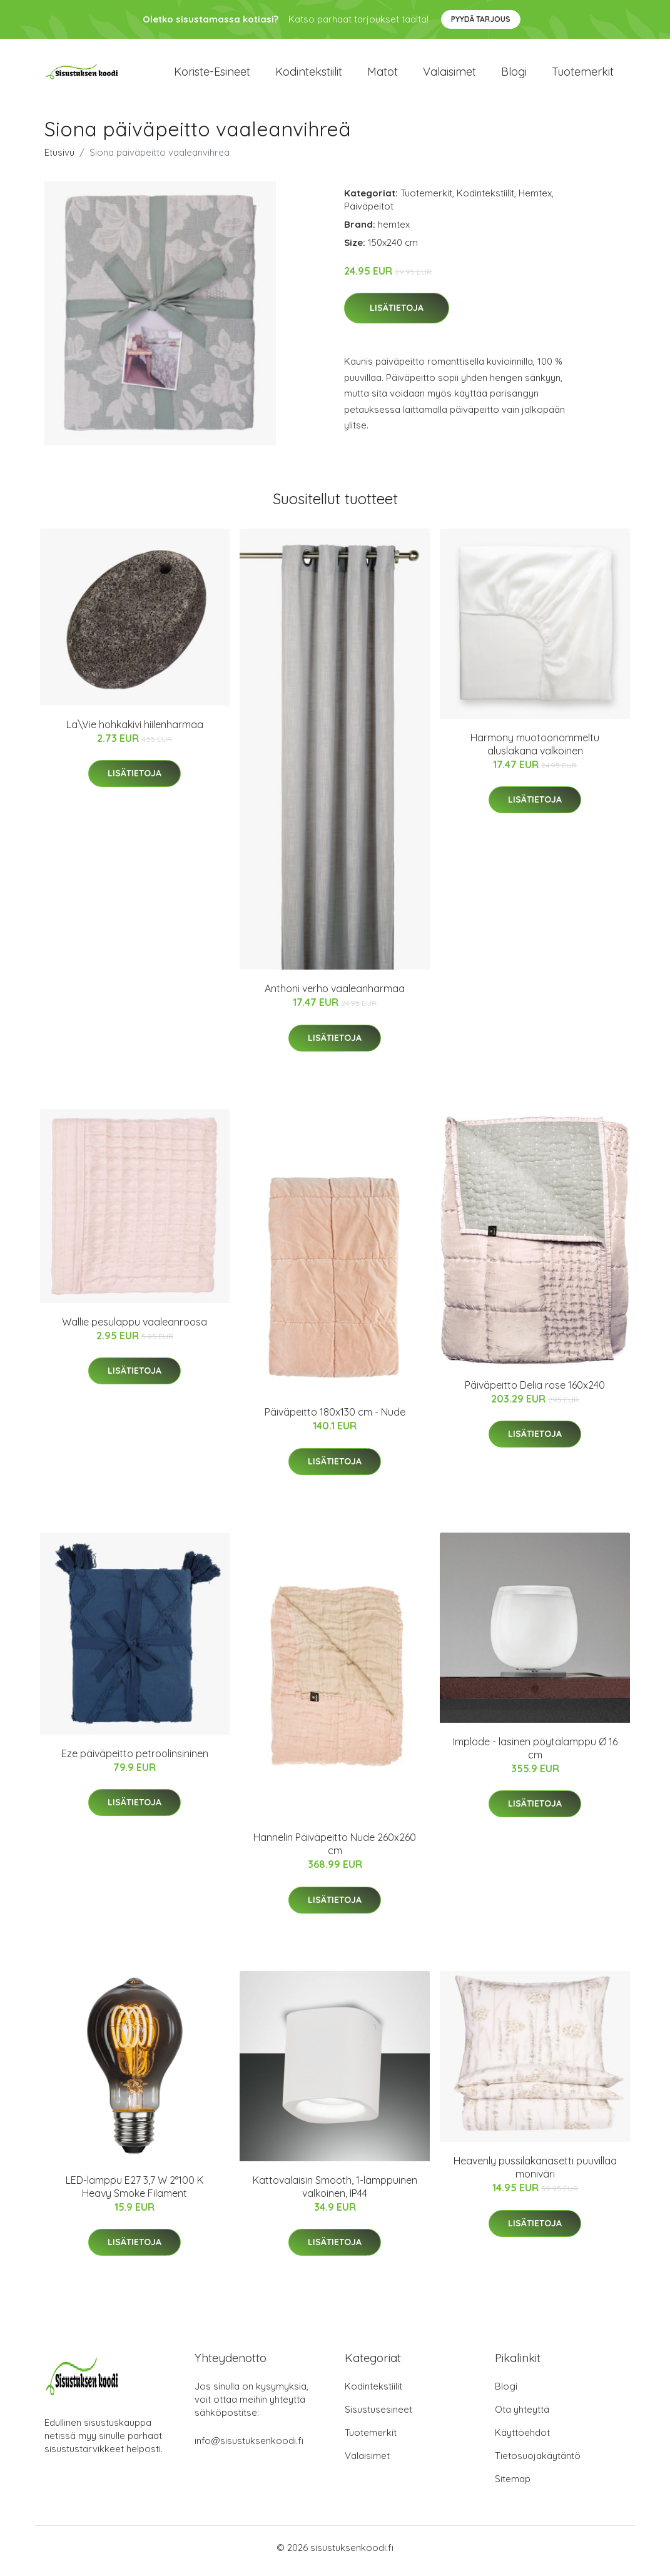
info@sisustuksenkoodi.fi (249, 2447)
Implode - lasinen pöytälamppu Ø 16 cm (535, 1754)
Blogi (514, 75)
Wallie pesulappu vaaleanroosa (134, 1328)
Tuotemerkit (583, 75)
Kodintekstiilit (308, 75)
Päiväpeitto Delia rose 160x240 (535, 1391)
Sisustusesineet (378, 2416)
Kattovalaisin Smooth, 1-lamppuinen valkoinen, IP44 (335, 2193)
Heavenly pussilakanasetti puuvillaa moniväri (535, 2174)
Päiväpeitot (368, 212)
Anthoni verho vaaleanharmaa (335, 995)
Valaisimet (449, 75)
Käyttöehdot (522, 2439)
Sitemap (512, 2486)
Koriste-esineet (212, 75)
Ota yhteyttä (522, 2416)
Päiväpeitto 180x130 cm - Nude (335, 1418)
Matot (382, 75)
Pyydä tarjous (480, 19)
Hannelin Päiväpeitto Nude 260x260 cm (334, 1851)
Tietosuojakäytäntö (538, 2462)
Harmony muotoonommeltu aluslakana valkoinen (534, 750)
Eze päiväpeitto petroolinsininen (134, 1759)
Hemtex (535, 199)
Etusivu (59, 159)
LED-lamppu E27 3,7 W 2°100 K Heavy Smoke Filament (134, 2193)
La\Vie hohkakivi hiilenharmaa (134, 730)
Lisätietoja (397, 314)
